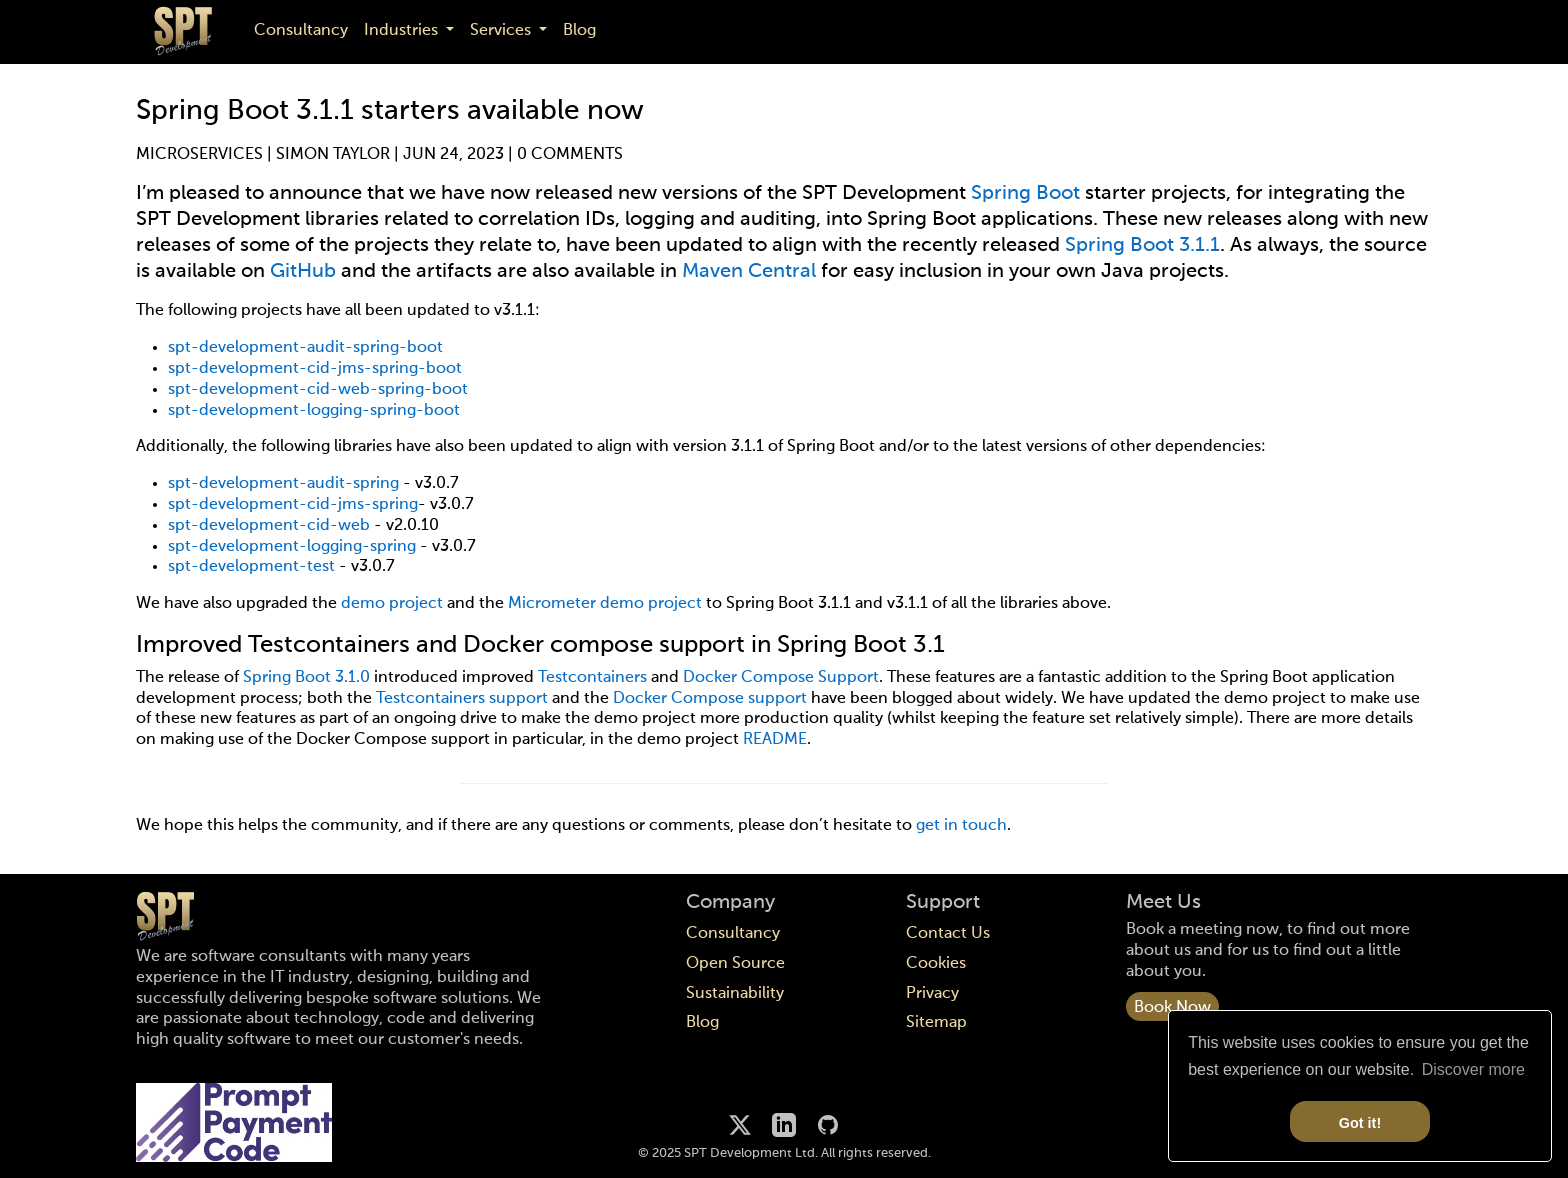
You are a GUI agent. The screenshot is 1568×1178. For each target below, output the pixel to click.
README (775, 740)
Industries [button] (403, 31)
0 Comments (570, 155)
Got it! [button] (1360, 1123)
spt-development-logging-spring (292, 547)
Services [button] (502, 31)
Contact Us (948, 934)
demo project (392, 604)
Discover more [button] (1473, 1069)
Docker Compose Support (781, 678)
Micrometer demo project (605, 604)
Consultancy (301, 31)
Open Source (735, 964)
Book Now (1172, 1008)
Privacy (932, 994)
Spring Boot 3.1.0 (306, 678)
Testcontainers (592, 678)
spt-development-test (251, 567)
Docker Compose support (710, 699)
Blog (579, 31)
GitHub (303, 272)
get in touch (961, 826)
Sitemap (936, 1023)
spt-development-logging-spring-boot (314, 411)
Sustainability (735, 994)
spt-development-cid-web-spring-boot (318, 390)
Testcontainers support (462, 699)
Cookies (936, 964)
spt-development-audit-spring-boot (305, 348)
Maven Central (749, 272)
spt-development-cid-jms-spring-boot (315, 369)
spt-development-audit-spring (283, 484)
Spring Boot (1025, 194)
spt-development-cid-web (269, 526)
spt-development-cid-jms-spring (293, 505)
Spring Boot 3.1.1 (1142, 246)
